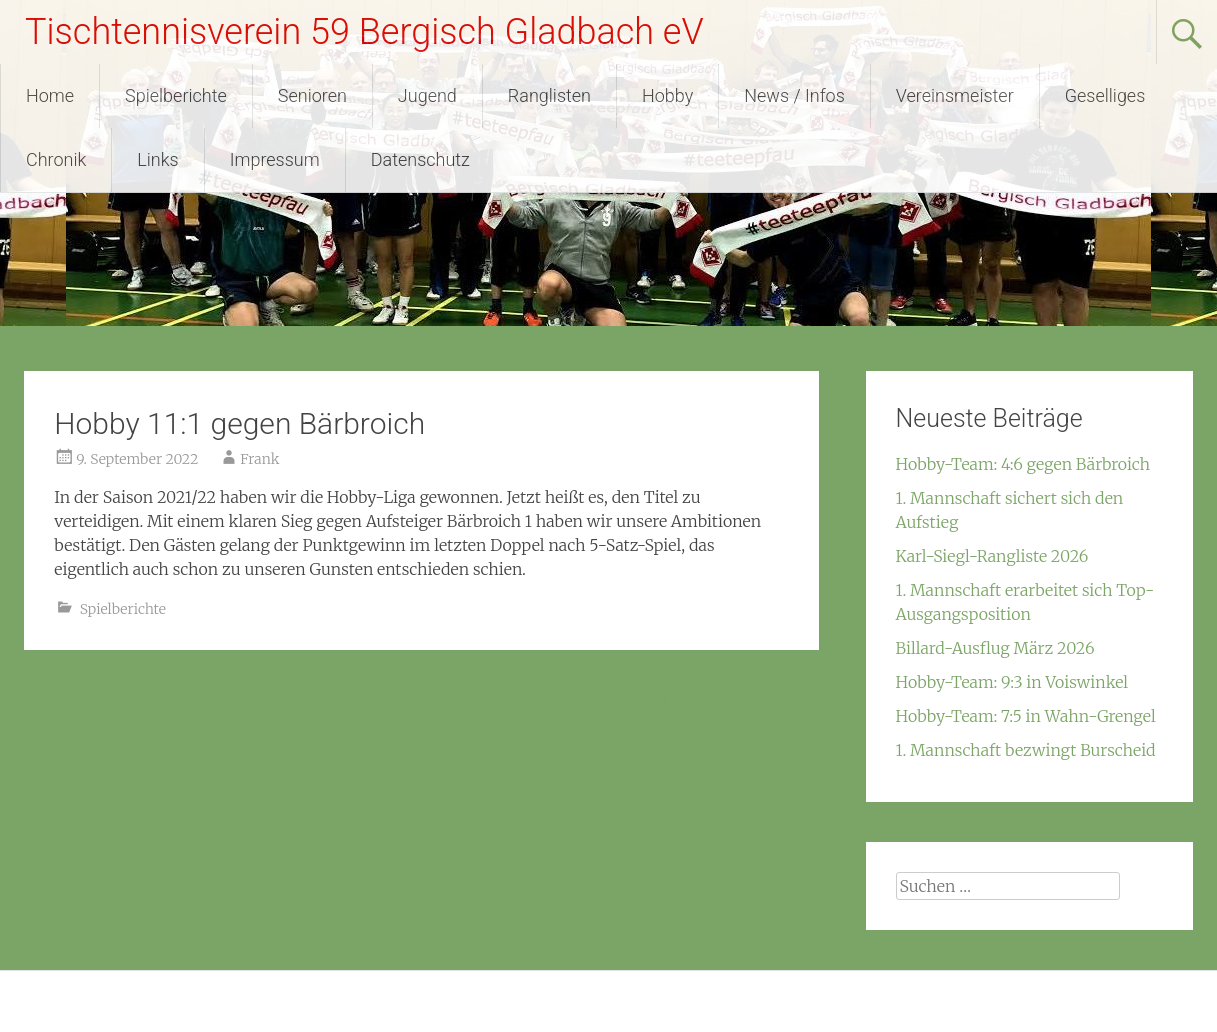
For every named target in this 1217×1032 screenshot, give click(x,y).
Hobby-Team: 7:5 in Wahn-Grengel (1026, 716)
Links (157, 159)
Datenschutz (420, 159)
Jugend (427, 95)
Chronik (56, 159)
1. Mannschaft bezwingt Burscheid (1026, 750)
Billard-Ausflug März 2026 (995, 648)
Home (50, 95)
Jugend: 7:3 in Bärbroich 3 (716, 702)
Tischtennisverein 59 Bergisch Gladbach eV (364, 32)
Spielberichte (176, 95)
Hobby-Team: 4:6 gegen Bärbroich (1023, 464)
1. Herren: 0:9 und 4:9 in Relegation (161, 702)
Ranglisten (549, 95)
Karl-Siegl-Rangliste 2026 (992, 556)
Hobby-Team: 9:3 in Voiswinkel (1012, 682)
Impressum (275, 159)
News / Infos (794, 95)
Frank (259, 459)
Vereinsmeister (955, 95)
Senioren (312, 95)
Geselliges (1105, 95)
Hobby (667, 95)
